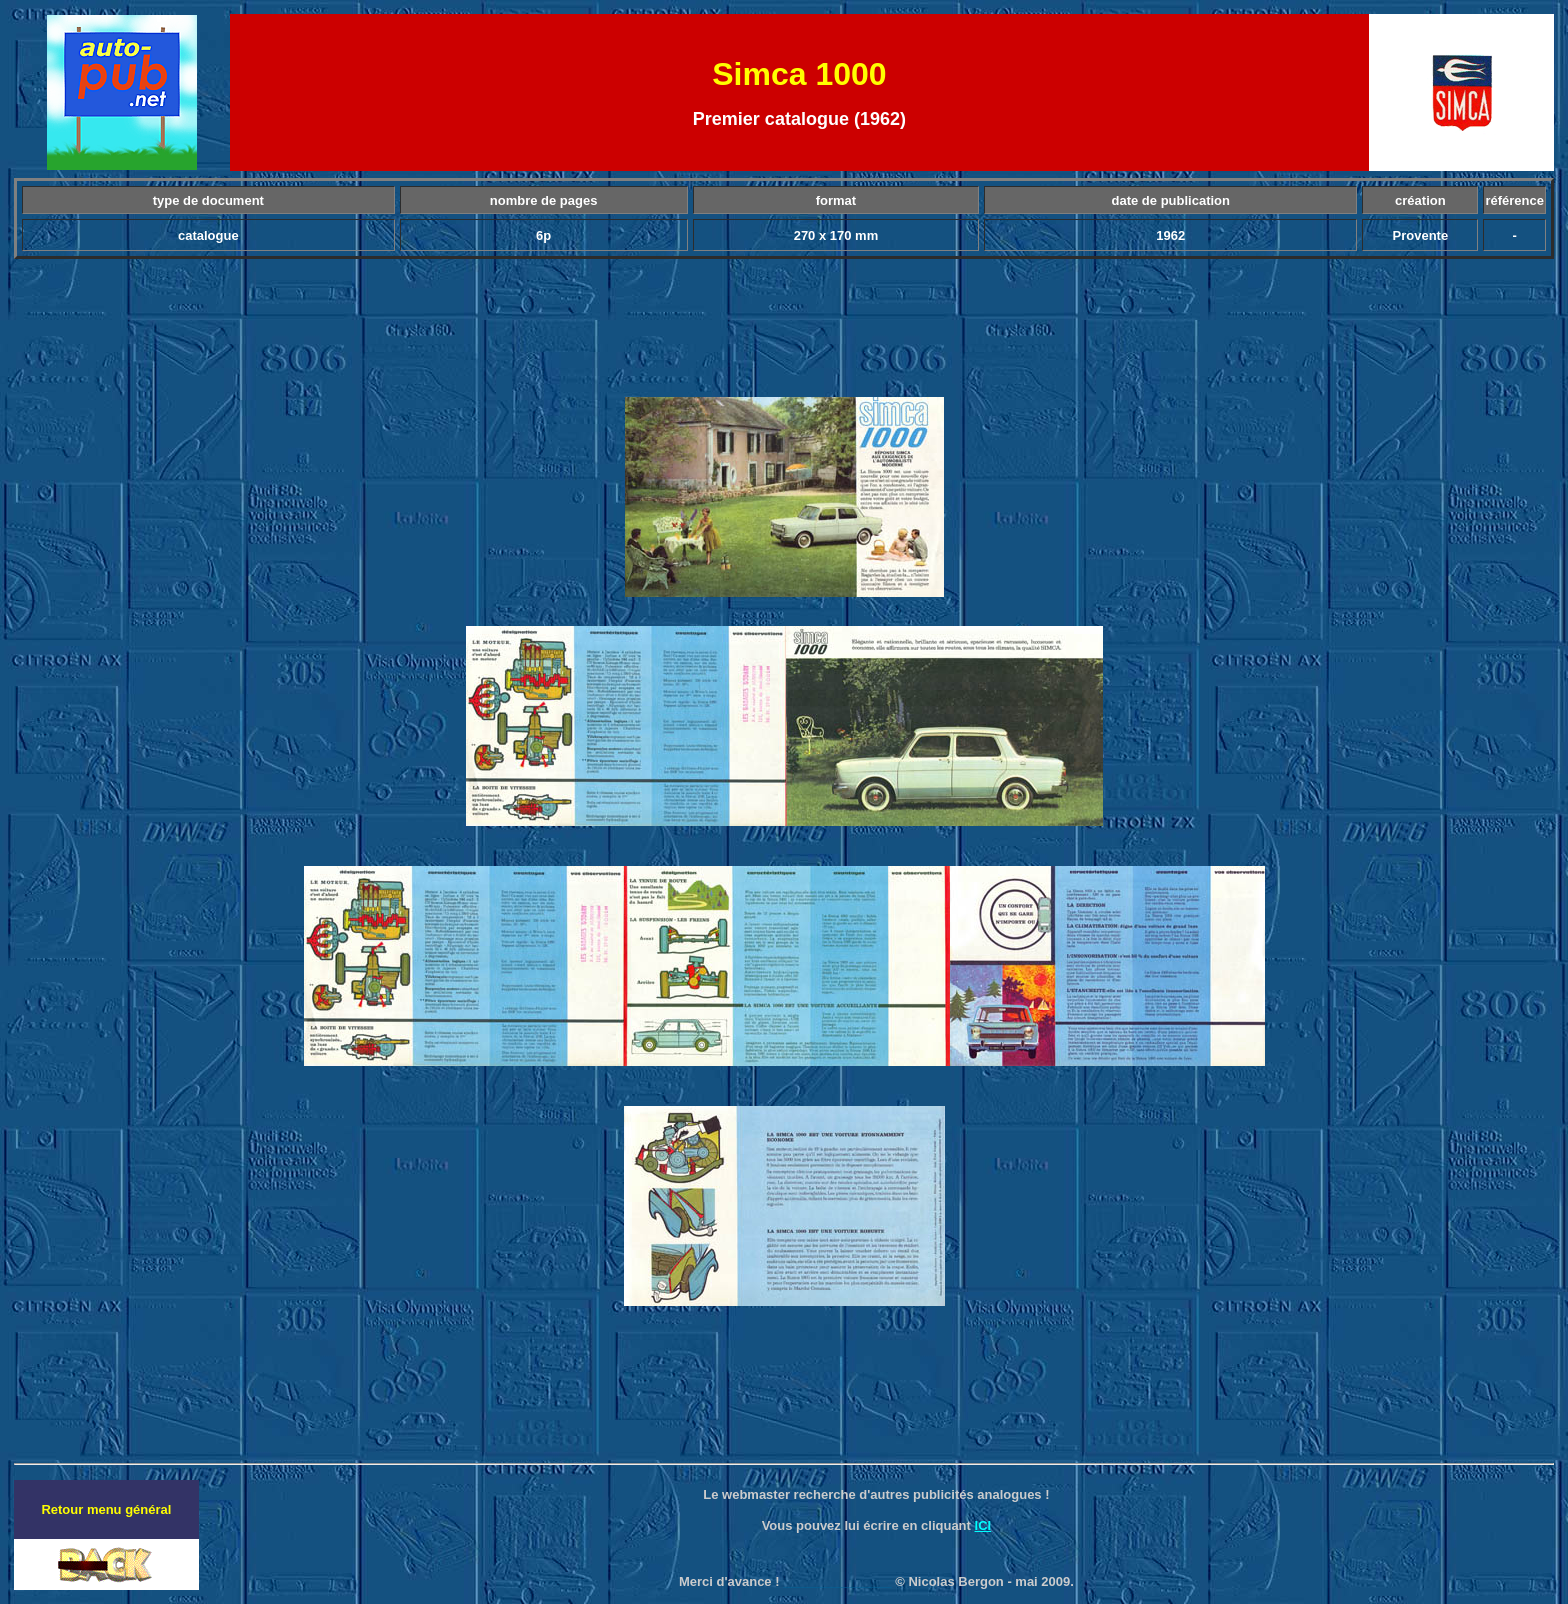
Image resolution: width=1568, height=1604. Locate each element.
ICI (983, 1525)
